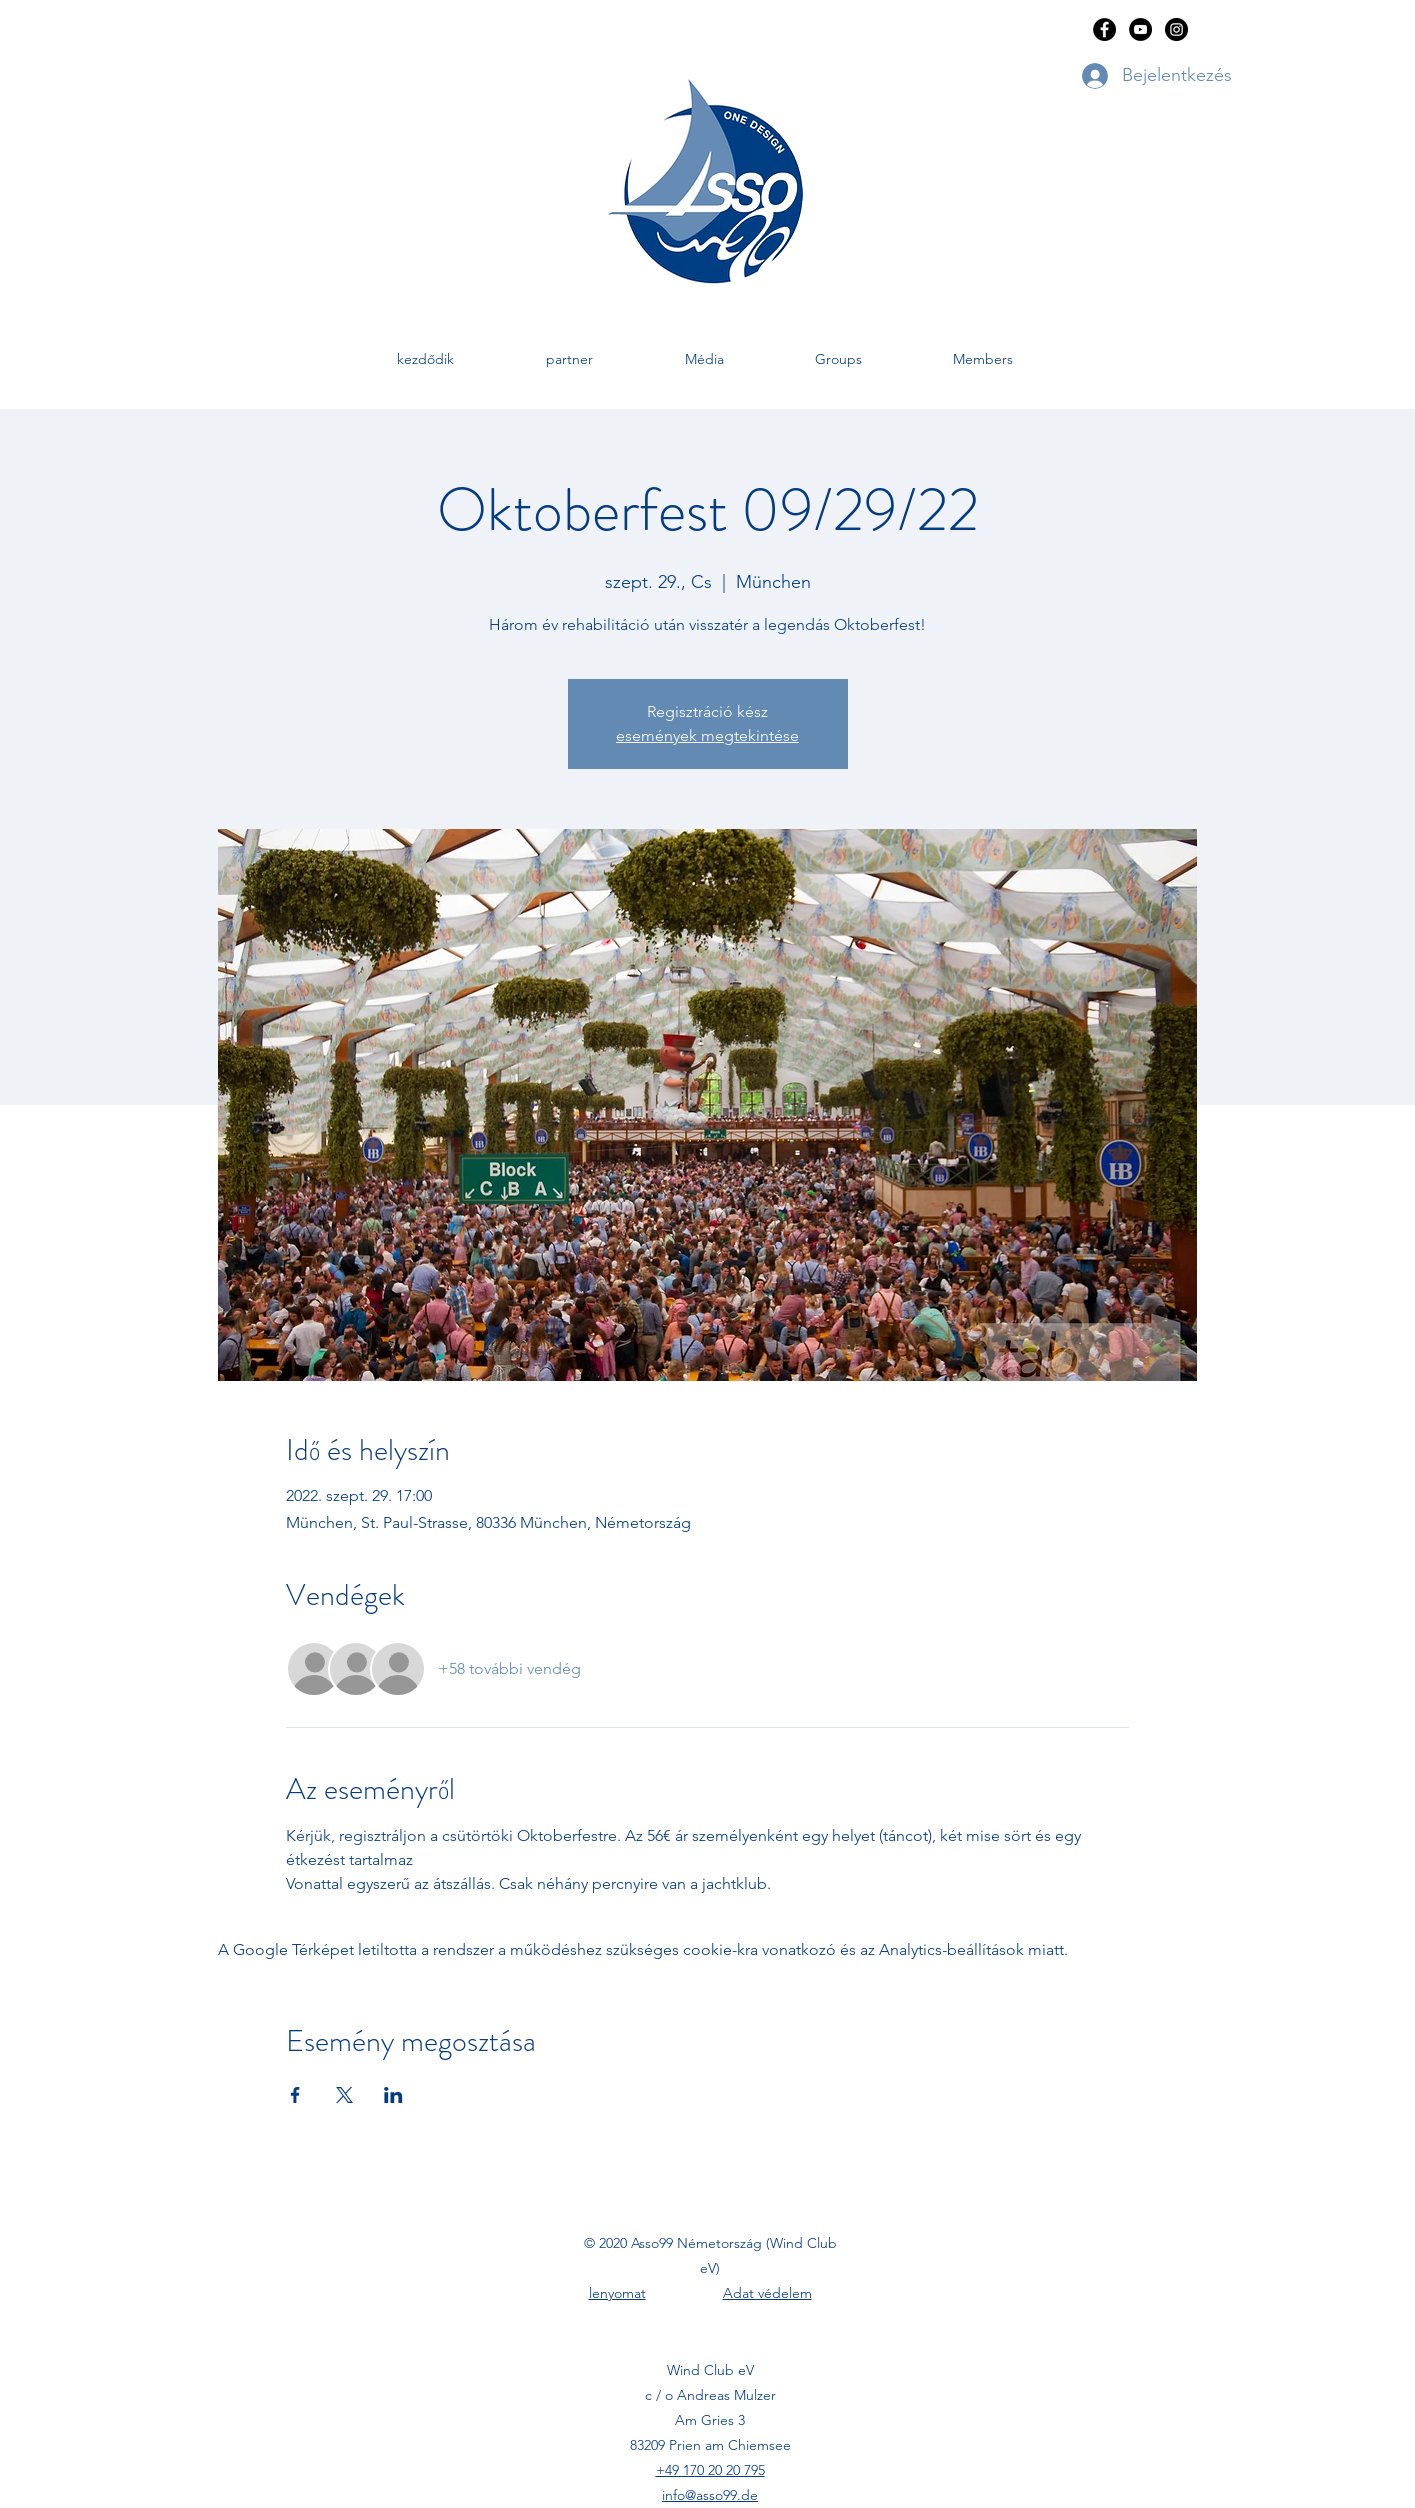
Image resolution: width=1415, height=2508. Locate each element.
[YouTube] (1140, 29)
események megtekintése (707, 735)
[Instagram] (1176, 29)
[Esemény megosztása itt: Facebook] (295, 2095)
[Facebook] (1104, 29)
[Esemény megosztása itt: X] (344, 2095)
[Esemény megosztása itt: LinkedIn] (393, 2095)
